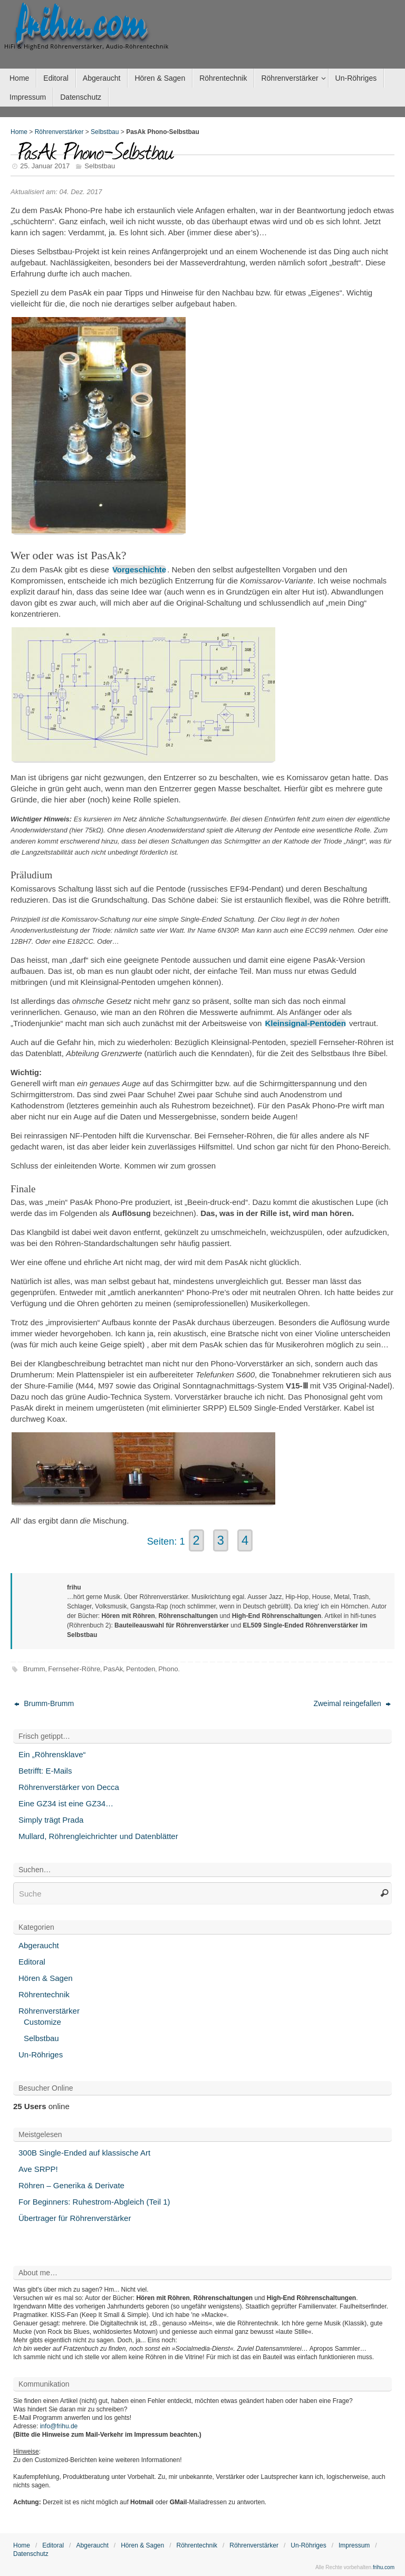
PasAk (113, 1669)
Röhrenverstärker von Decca (68, 1787)
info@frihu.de (59, 2426)
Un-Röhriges (40, 2054)
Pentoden (141, 1669)
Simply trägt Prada (50, 1819)
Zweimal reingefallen (351, 1703)
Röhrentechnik (44, 1994)
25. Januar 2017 (45, 166)
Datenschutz (31, 2554)
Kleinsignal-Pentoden (305, 1023)
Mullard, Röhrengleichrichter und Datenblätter (98, 1836)
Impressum (354, 2545)
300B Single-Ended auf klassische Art (84, 2152)
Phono (168, 1669)
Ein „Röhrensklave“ (52, 1754)
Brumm (34, 1669)
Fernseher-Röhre (74, 1669)
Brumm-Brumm (44, 1703)
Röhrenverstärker (59, 132)
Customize (42, 2021)
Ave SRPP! (38, 2169)
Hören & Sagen (45, 1978)
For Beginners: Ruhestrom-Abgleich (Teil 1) (94, 2201)
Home (19, 132)
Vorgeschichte (139, 569)
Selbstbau (105, 132)
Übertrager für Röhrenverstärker (74, 2218)
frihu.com (81, 24)
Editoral (31, 1961)
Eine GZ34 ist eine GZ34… (65, 1803)
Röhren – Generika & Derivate (71, 2185)
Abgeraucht (38, 1945)
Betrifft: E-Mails (45, 1770)
